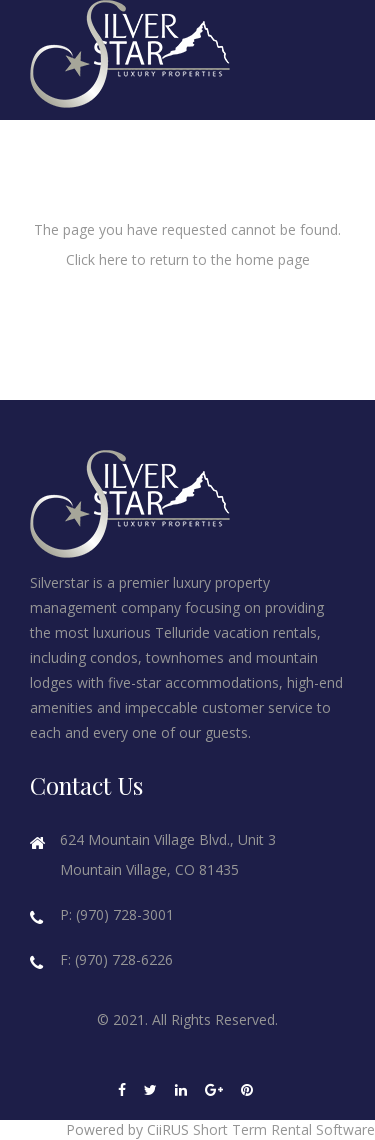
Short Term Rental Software (284, 1129)
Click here (97, 259)
